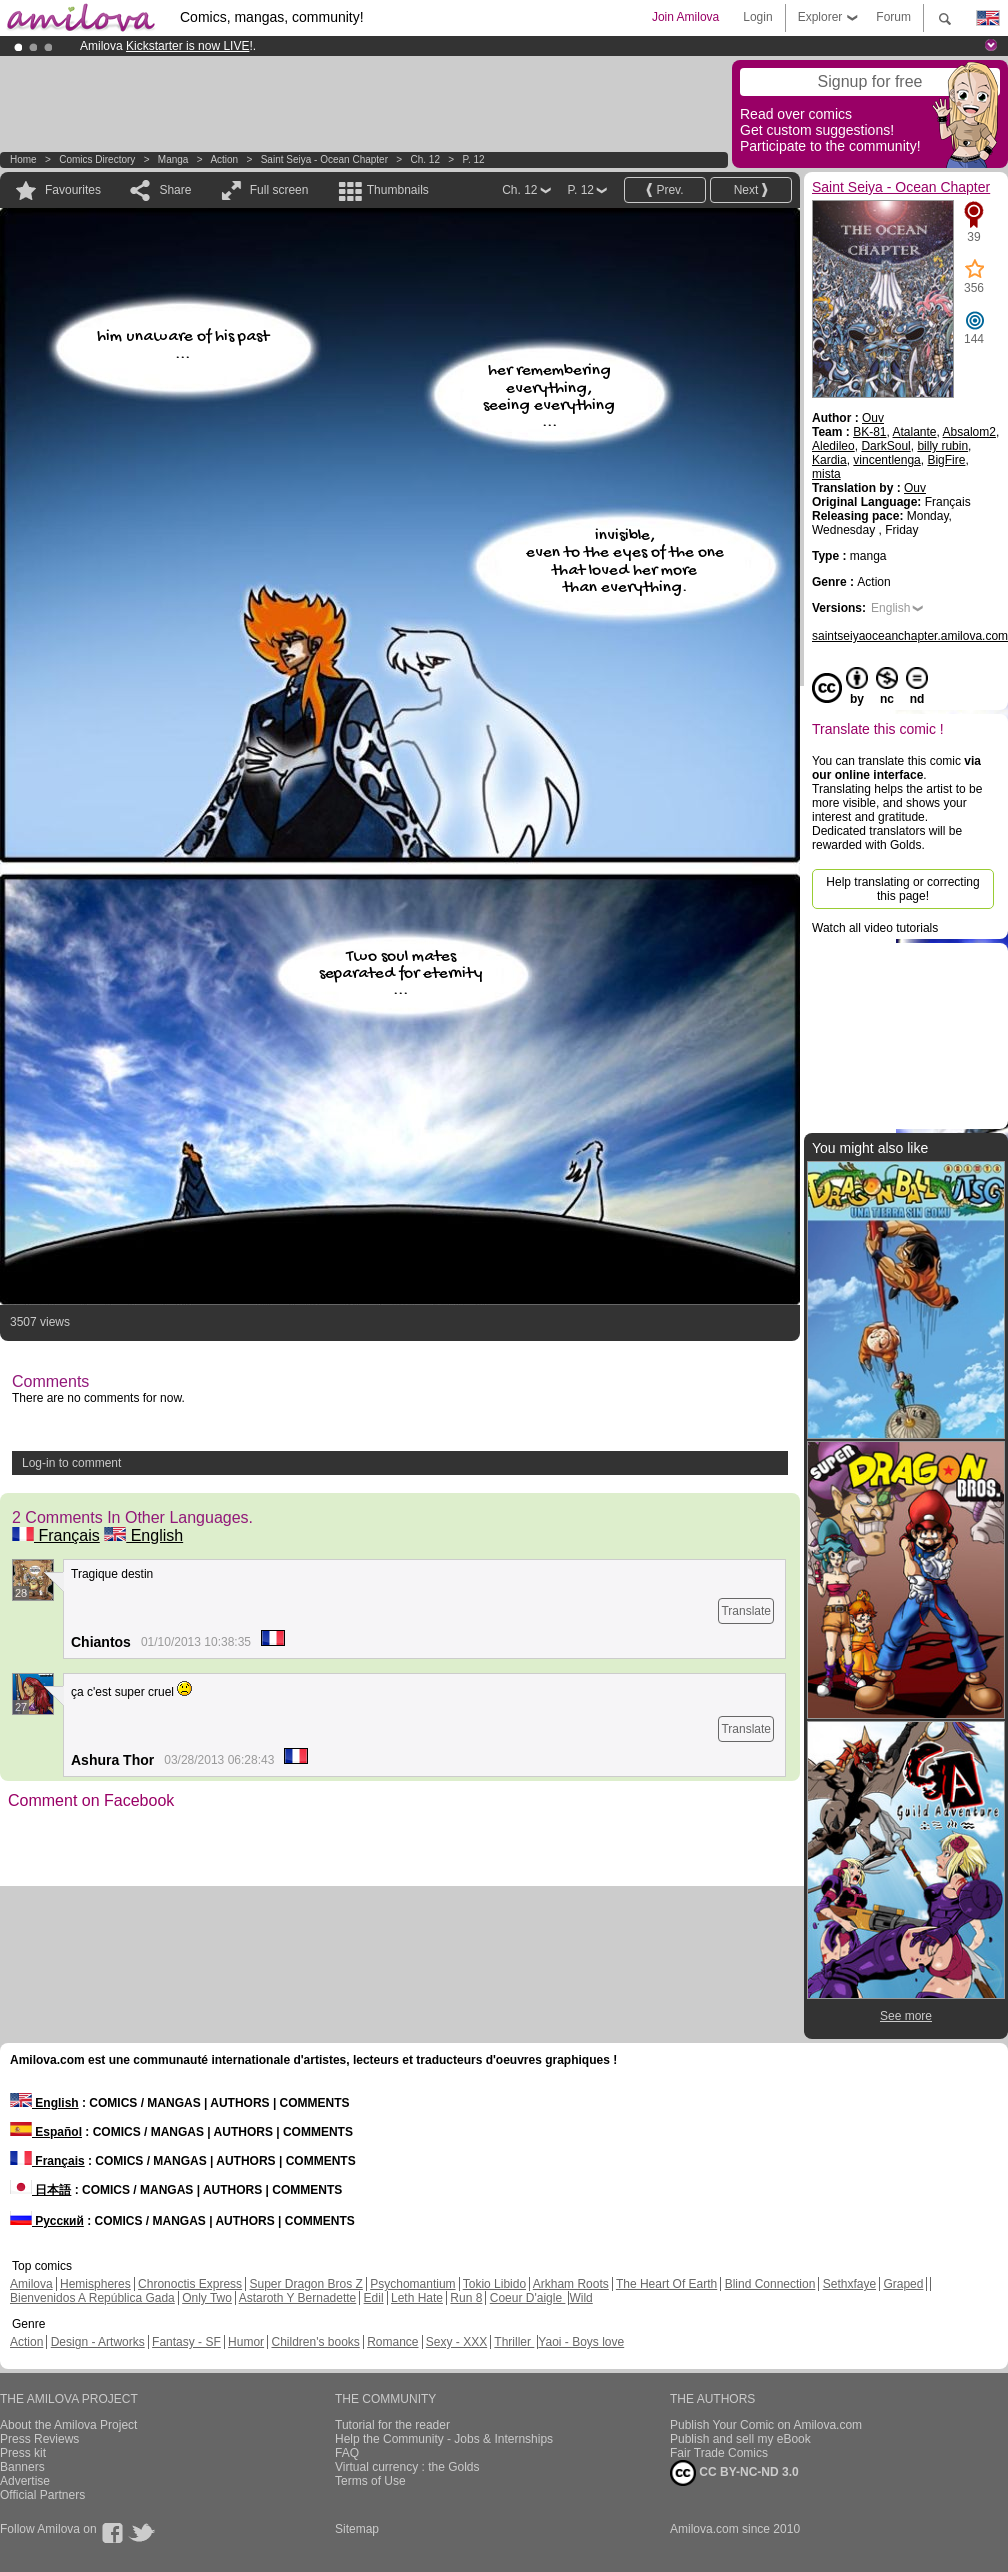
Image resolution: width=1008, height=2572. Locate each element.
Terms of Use (370, 2481)
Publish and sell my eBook (740, 2439)
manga (173, 159)
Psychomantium (412, 2284)
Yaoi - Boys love (581, 2342)
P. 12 (474, 159)
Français (56, 1535)
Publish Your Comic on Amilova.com (766, 2425)
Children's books (315, 2342)
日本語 (40, 2190)
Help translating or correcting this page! (902, 889)
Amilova (31, 2284)
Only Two (207, 2298)
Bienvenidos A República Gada (92, 2298)
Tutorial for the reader (392, 2425)
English (143, 1535)
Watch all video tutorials (875, 928)
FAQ (347, 2453)
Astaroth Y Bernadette (298, 2298)
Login (757, 17)
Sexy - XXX (456, 2342)
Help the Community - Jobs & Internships (444, 2439)
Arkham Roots (571, 2284)
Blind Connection (770, 2284)
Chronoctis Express (190, 2284)
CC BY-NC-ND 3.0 (734, 2473)
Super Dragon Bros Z (305, 2284)
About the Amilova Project (68, 2425)
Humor (246, 2342)
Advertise (25, 2481)
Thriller (514, 2342)
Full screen (279, 190)
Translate (746, 1611)
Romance (392, 2342)
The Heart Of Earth (666, 2284)
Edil (374, 2298)
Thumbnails (398, 190)
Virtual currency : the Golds (407, 2467)
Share (175, 190)
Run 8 (466, 2298)
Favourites (73, 190)
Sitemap (357, 2529)
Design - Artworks (98, 2342)
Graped (903, 2284)
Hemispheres (95, 2284)
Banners (22, 2467)
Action (224, 159)
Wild (580, 2298)
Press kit (23, 2453)
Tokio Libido (494, 2284)
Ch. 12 (425, 159)
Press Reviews (39, 2439)
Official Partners (42, 2495)
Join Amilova (685, 17)
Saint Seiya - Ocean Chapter (324, 159)
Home (23, 159)
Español (46, 2132)
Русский (47, 2221)
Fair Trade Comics (719, 2453)
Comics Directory (97, 159)
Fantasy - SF (186, 2342)
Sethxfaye (849, 2284)
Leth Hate (417, 2298)
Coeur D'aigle (528, 2298)
